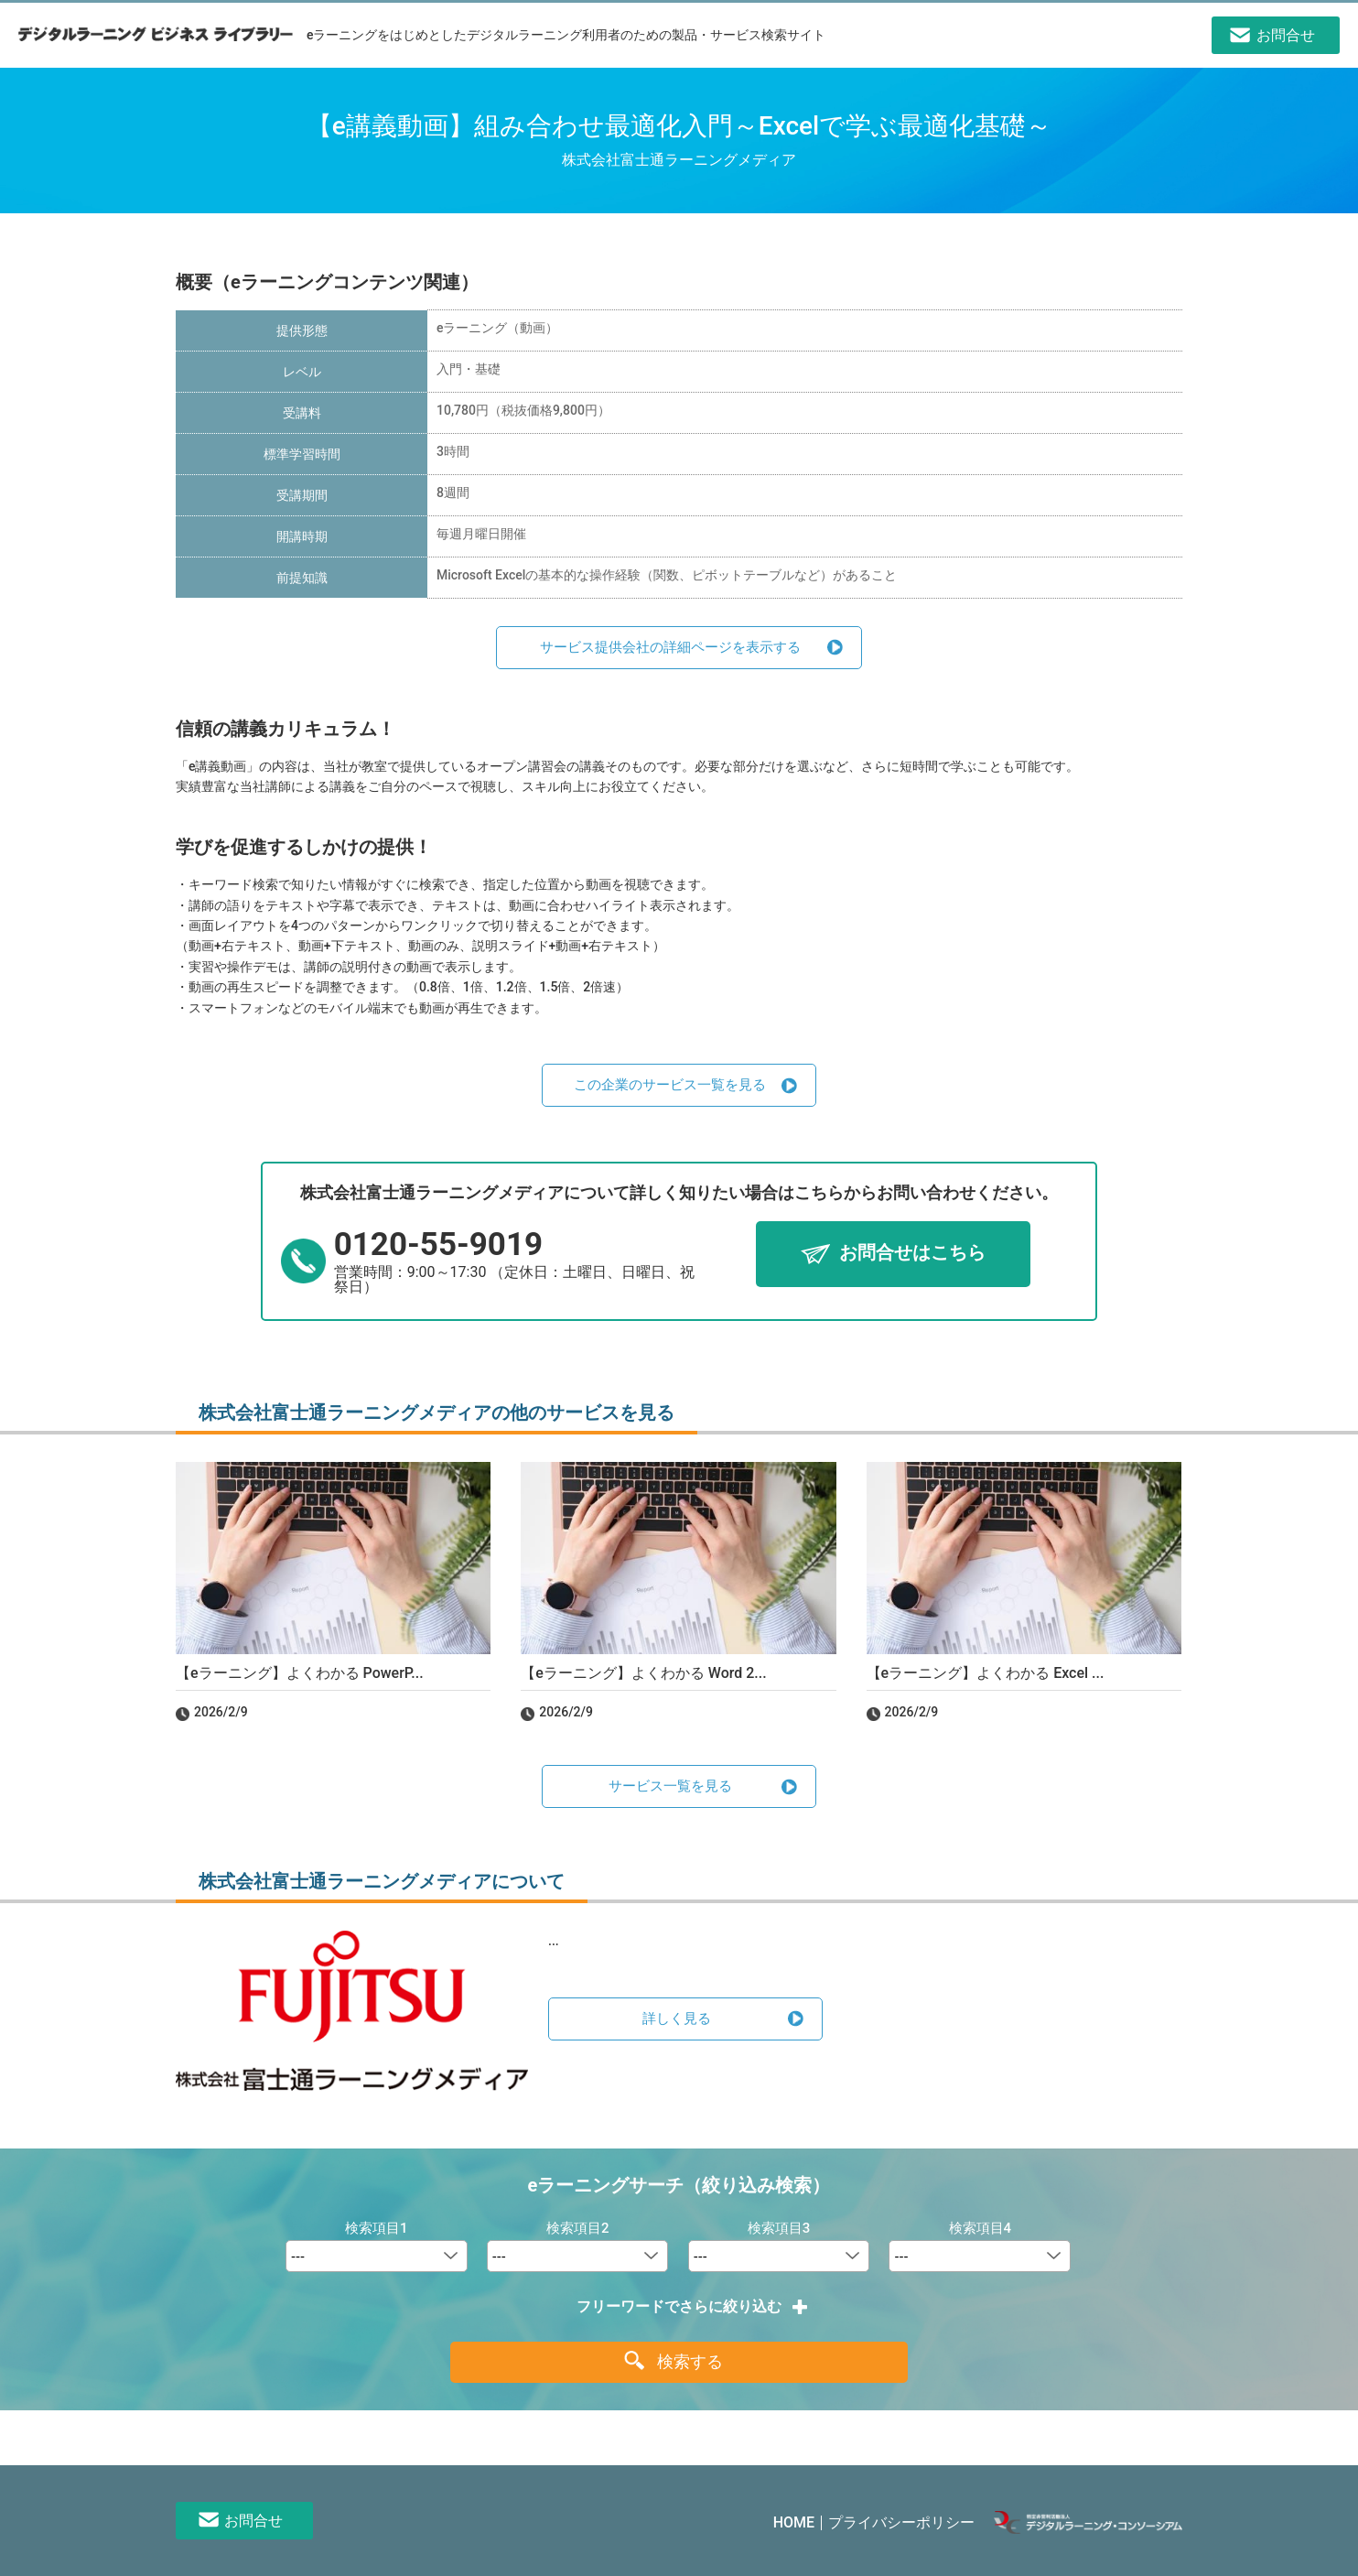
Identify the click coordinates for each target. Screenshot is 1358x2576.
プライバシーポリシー (901, 2522)
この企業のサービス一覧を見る (670, 1085)
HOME (793, 2522)
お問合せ (253, 2520)
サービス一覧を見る (670, 1786)
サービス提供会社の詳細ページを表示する (670, 647)
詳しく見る (676, 2018)
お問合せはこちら (912, 1253)
